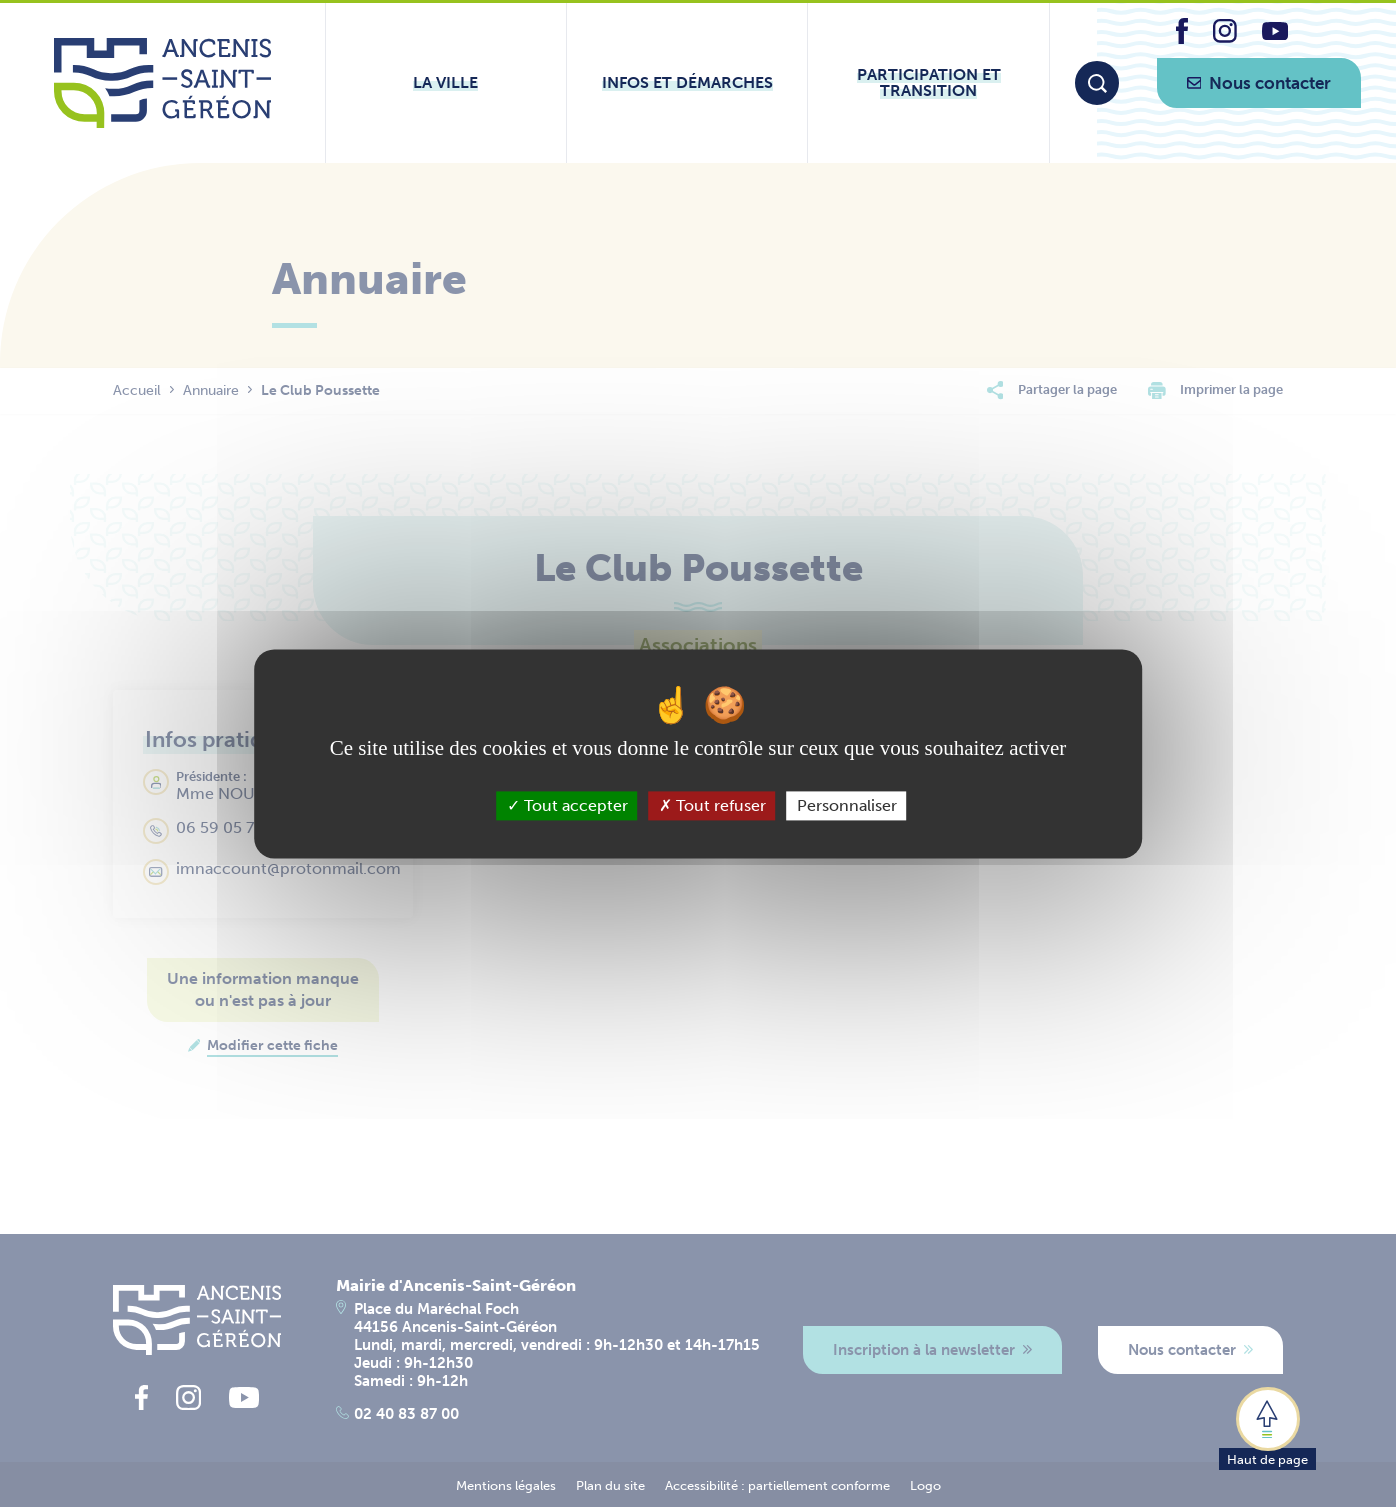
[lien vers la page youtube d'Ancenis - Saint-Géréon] (1275, 34)
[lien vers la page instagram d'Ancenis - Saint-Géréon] (1225, 37)
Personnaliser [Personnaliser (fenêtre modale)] (847, 805)
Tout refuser (712, 805)
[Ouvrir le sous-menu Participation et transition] (928, 83)
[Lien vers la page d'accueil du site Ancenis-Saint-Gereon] (162, 83)
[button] (1267, 1427)
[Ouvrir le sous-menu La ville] (446, 83)
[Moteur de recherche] (1097, 83)
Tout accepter (567, 805)
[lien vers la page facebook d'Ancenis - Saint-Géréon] (1182, 38)
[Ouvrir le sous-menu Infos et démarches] (687, 83)
